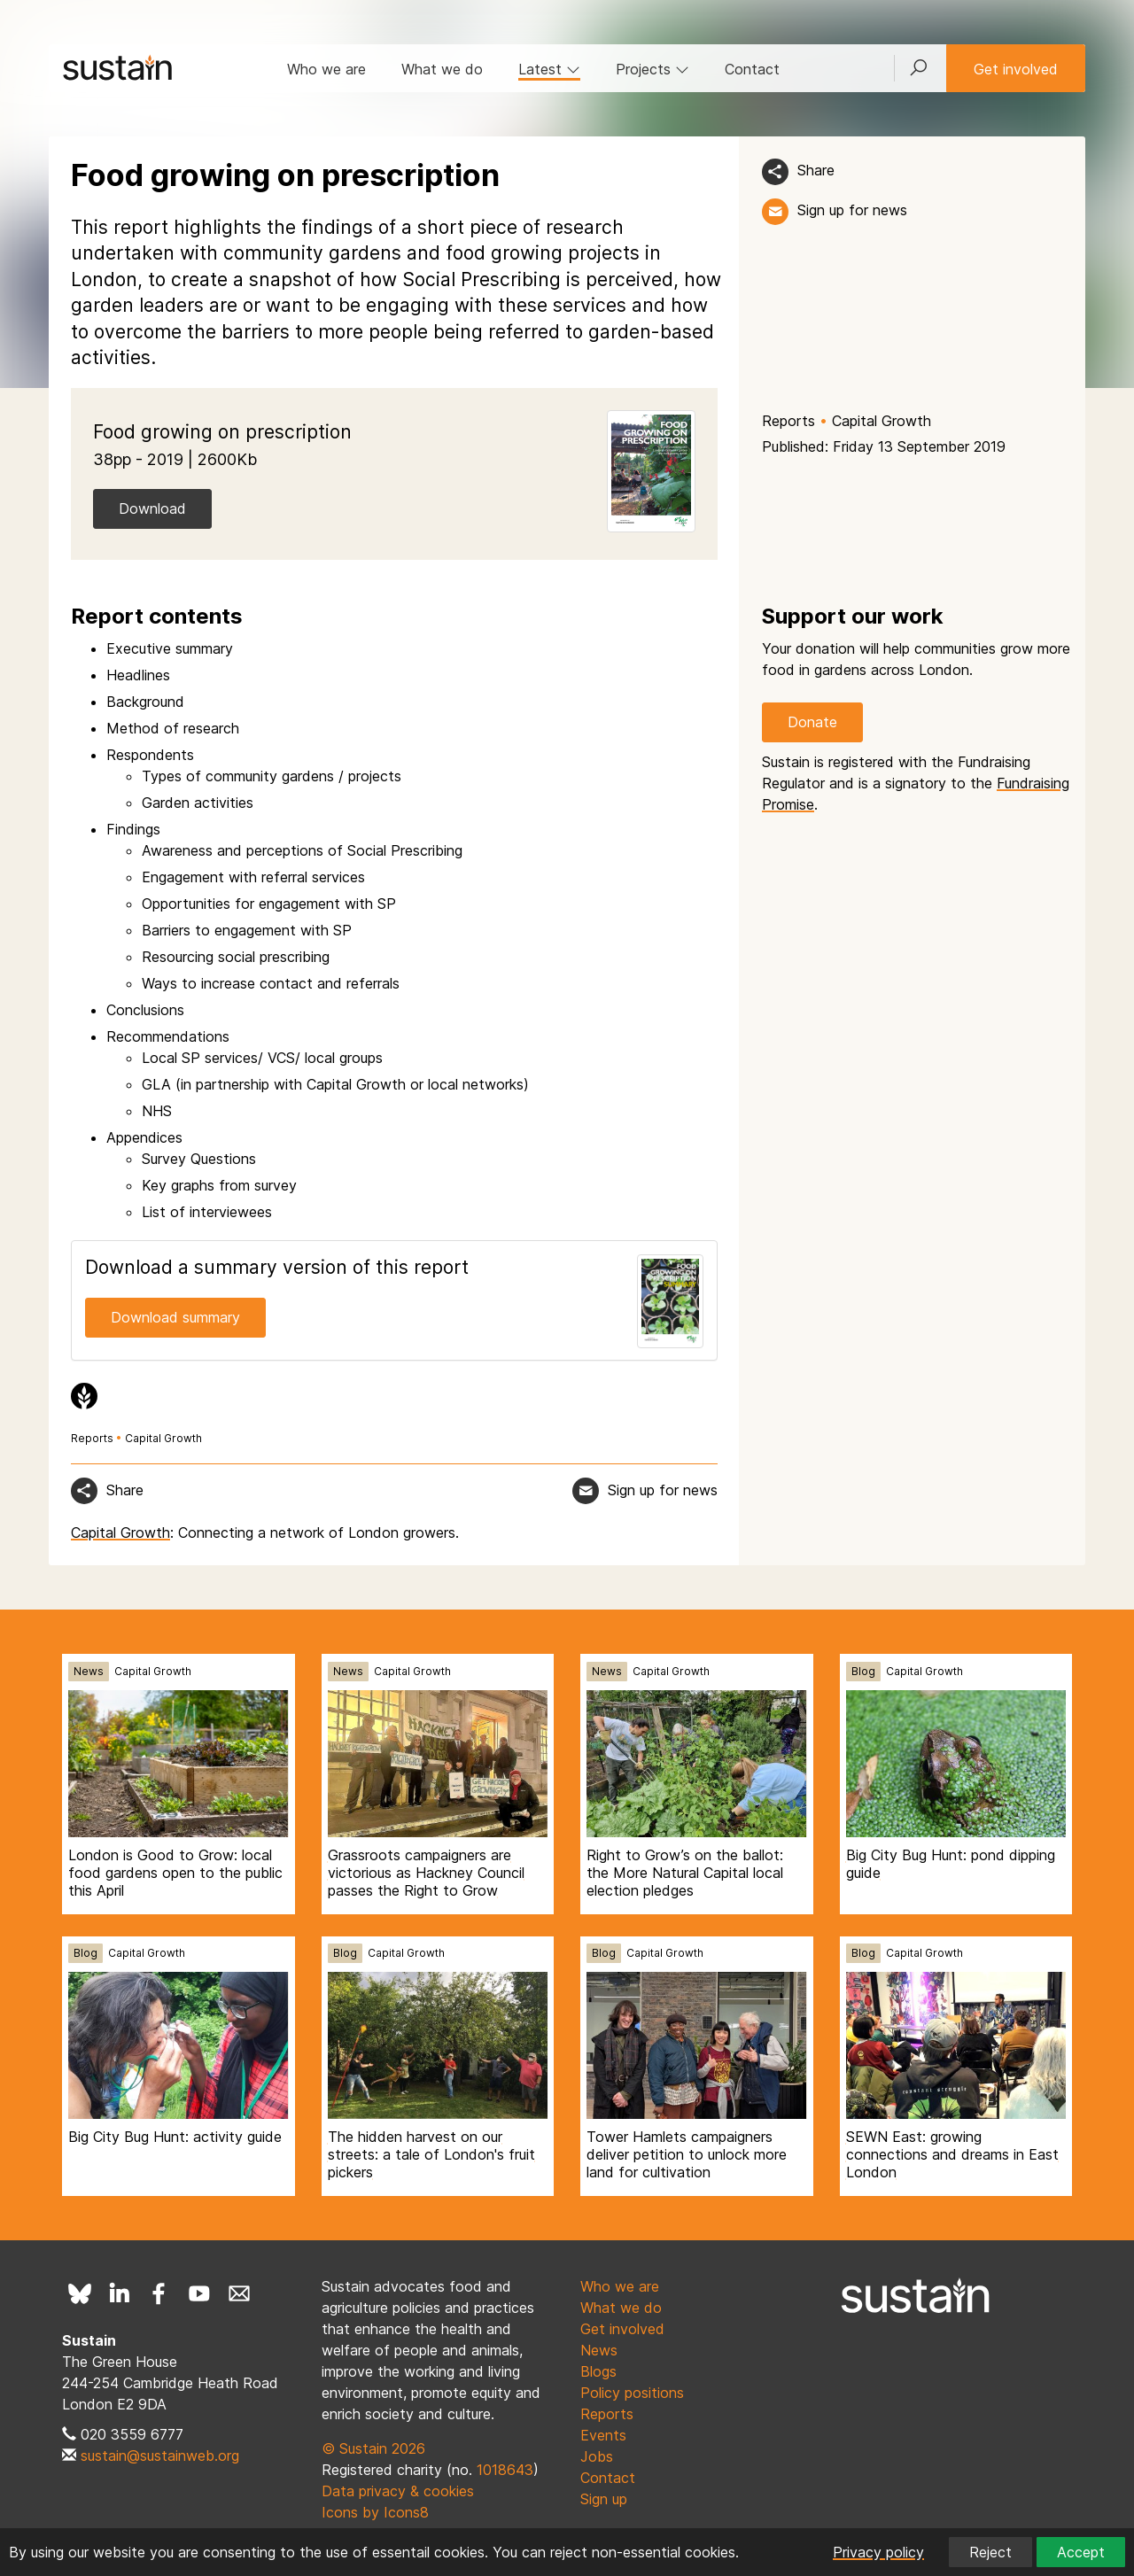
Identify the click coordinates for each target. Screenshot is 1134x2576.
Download (152, 508)
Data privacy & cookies (398, 2491)
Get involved (1016, 69)
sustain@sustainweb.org (160, 2455)
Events (603, 2435)
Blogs (598, 2371)
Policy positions (632, 2392)
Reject (990, 2552)
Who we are (326, 69)
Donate (812, 722)
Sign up (603, 2499)
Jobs (596, 2456)
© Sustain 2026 (373, 2448)
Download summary (175, 1317)
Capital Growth (881, 421)
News (89, 1671)
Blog (863, 1671)
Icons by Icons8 (375, 2512)
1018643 (505, 2470)
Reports (788, 421)
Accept (1081, 2552)
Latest (549, 69)
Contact (752, 69)
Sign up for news (852, 210)
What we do (442, 69)
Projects (652, 69)
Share (816, 170)
